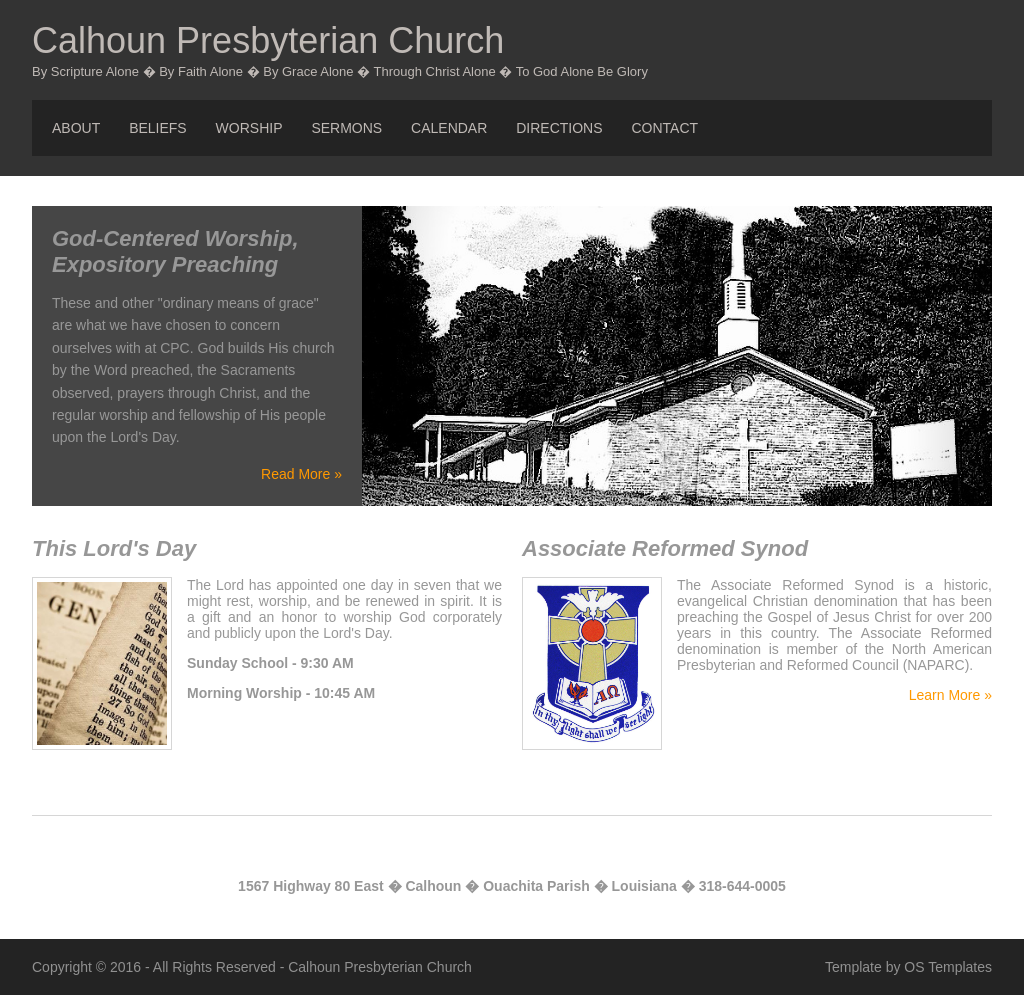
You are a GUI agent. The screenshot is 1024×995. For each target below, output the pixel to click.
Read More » (301, 474)
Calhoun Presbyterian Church (268, 40)
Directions (559, 128)
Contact (664, 128)
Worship (249, 128)
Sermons (346, 128)
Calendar (449, 128)
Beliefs (158, 128)
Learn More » (950, 695)
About (76, 128)
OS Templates (948, 967)
